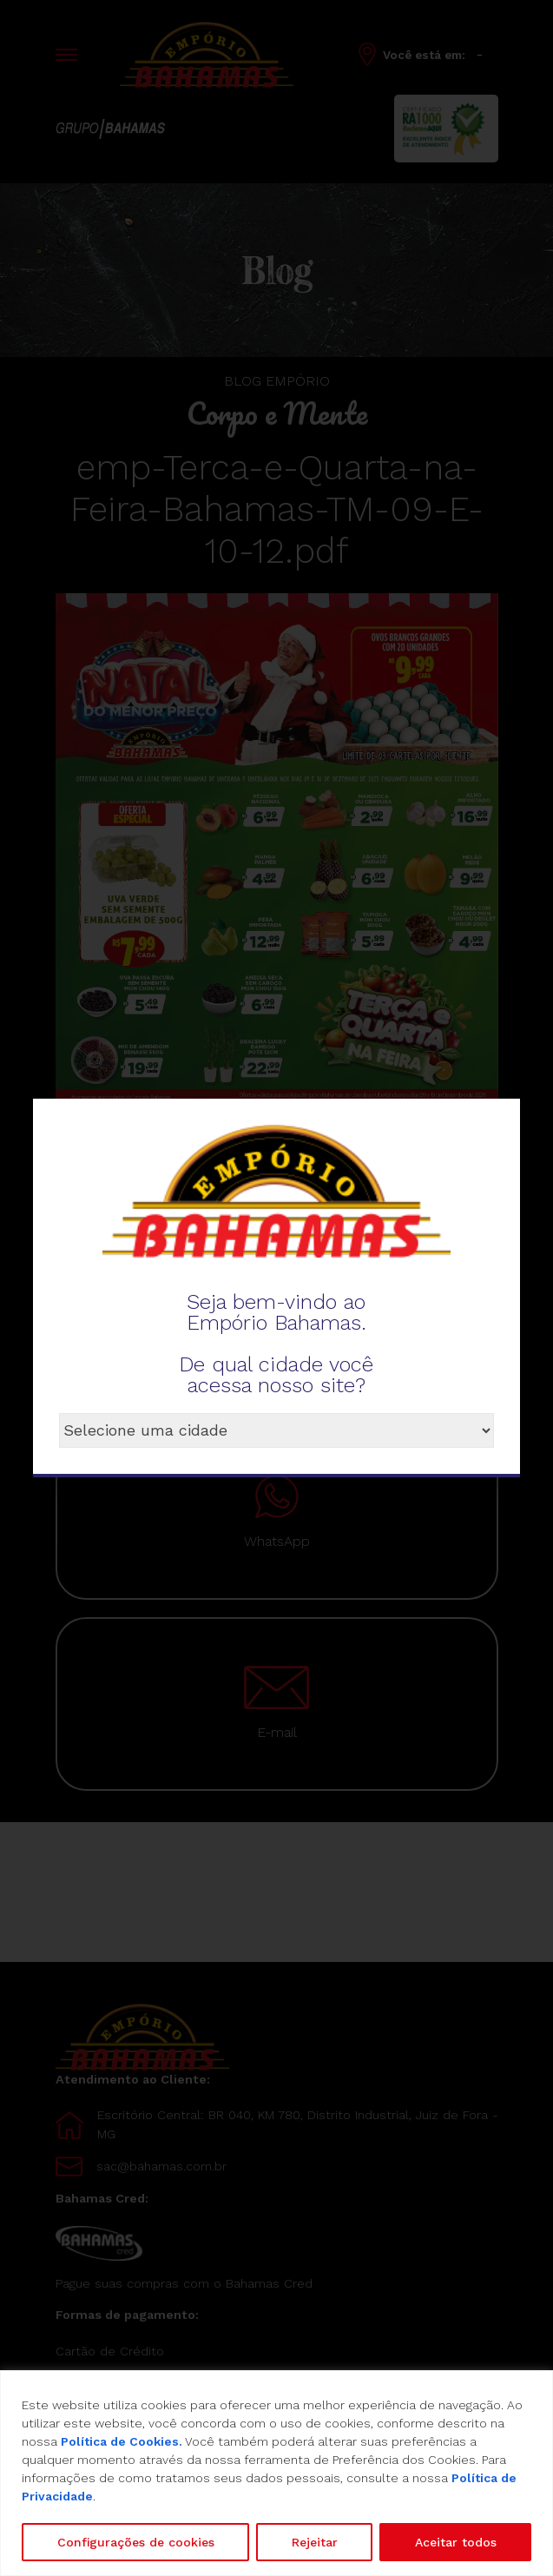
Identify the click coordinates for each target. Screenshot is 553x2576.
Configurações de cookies (135, 2542)
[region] (276, 2473)
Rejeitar (315, 2542)
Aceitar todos (456, 2542)
